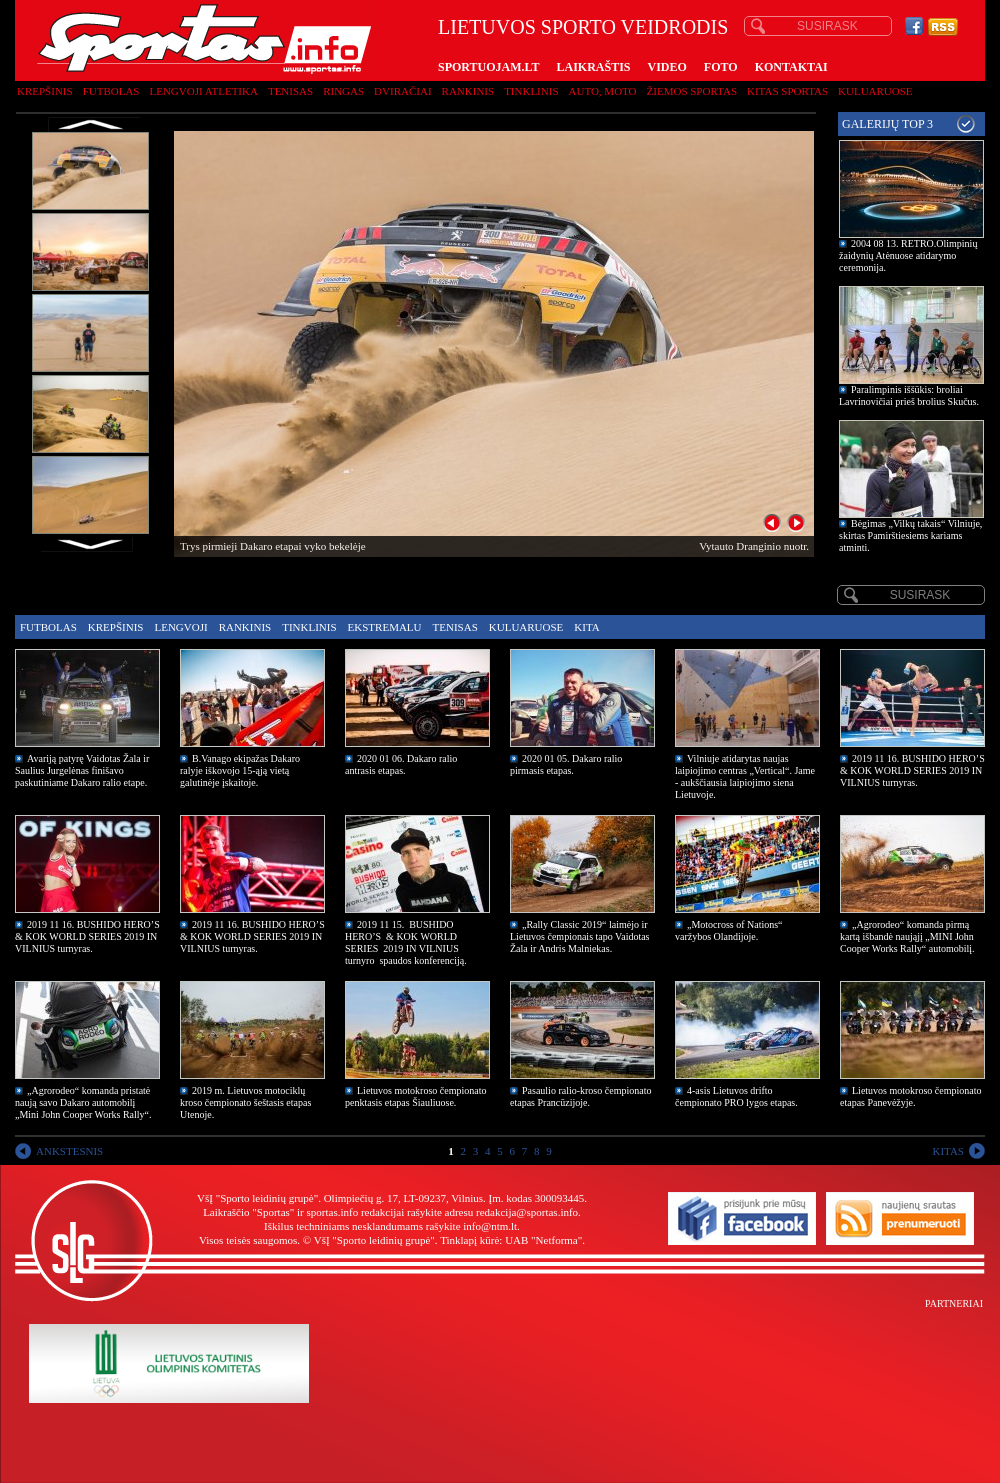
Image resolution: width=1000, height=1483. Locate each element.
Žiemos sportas (692, 91)
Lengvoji (180, 627)
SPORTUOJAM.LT (488, 67)
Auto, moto (603, 91)
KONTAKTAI (791, 67)
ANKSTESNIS (69, 1151)
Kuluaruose (875, 91)
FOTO (721, 67)
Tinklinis (531, 91)
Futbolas (111, 91)
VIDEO (667, 67)
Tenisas (290, 91)
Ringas (343, 91)
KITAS (948, 1151)
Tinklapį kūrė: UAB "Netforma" (511, 1240)
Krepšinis (45, 91)
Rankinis (468, 91)
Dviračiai (402, 91)
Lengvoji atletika (203, 91)
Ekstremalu (385, 627)
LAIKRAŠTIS (593, 67)
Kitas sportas (787, 91)
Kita (586, 627)
